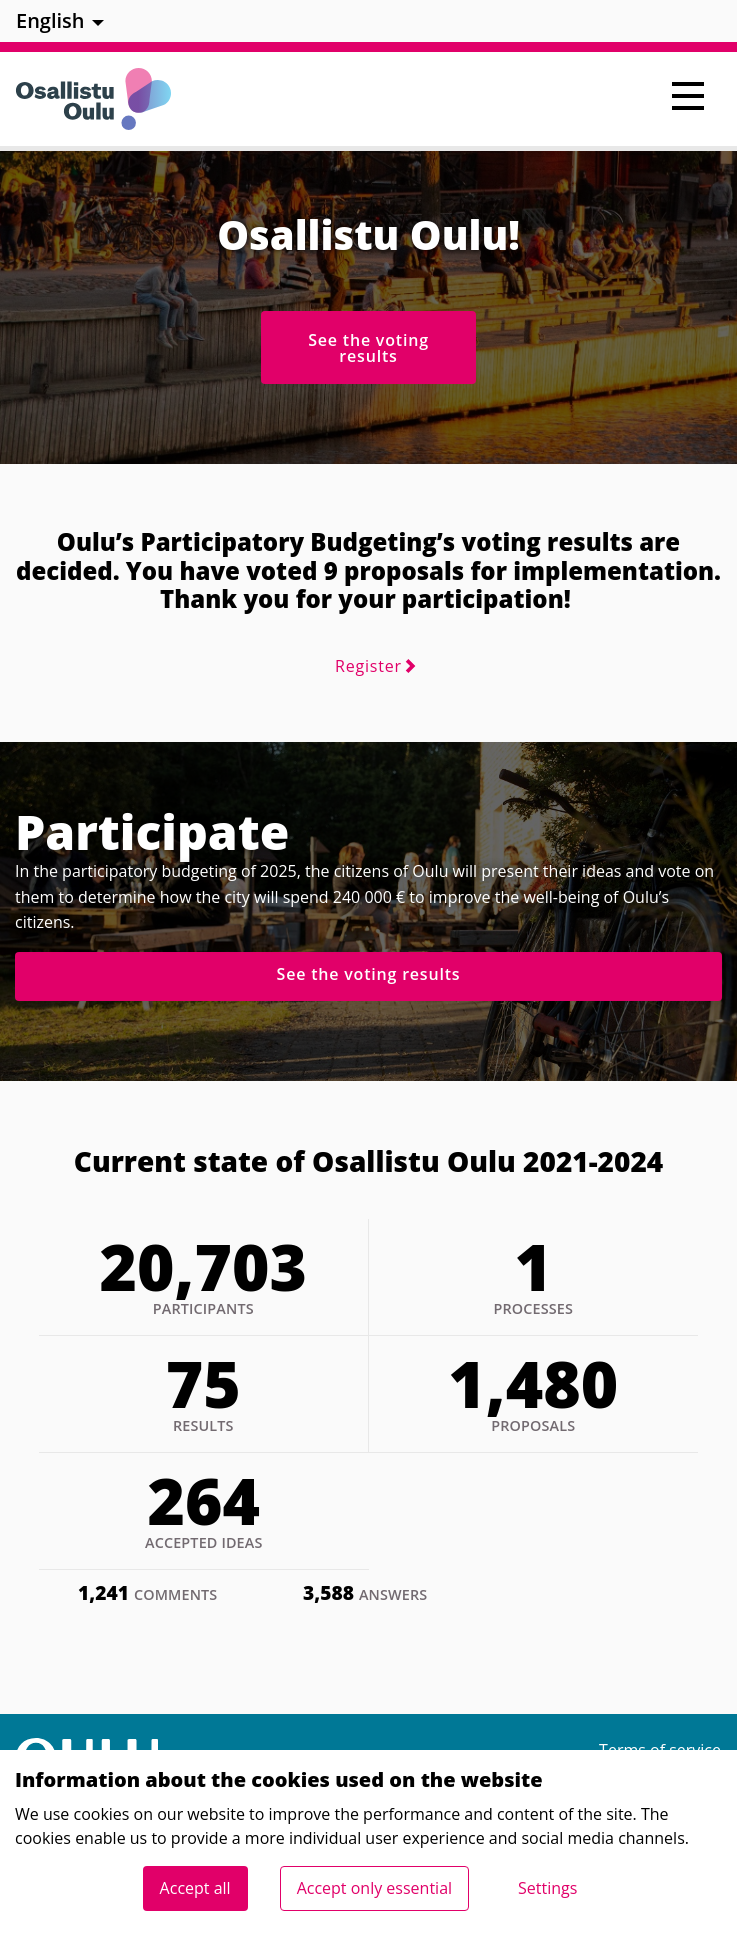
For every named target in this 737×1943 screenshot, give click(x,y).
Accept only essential (374, 1888)
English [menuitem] (50, 20)
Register (368, 666)
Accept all (195, 1888)
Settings (547, 1888)
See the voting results (368, 348)
